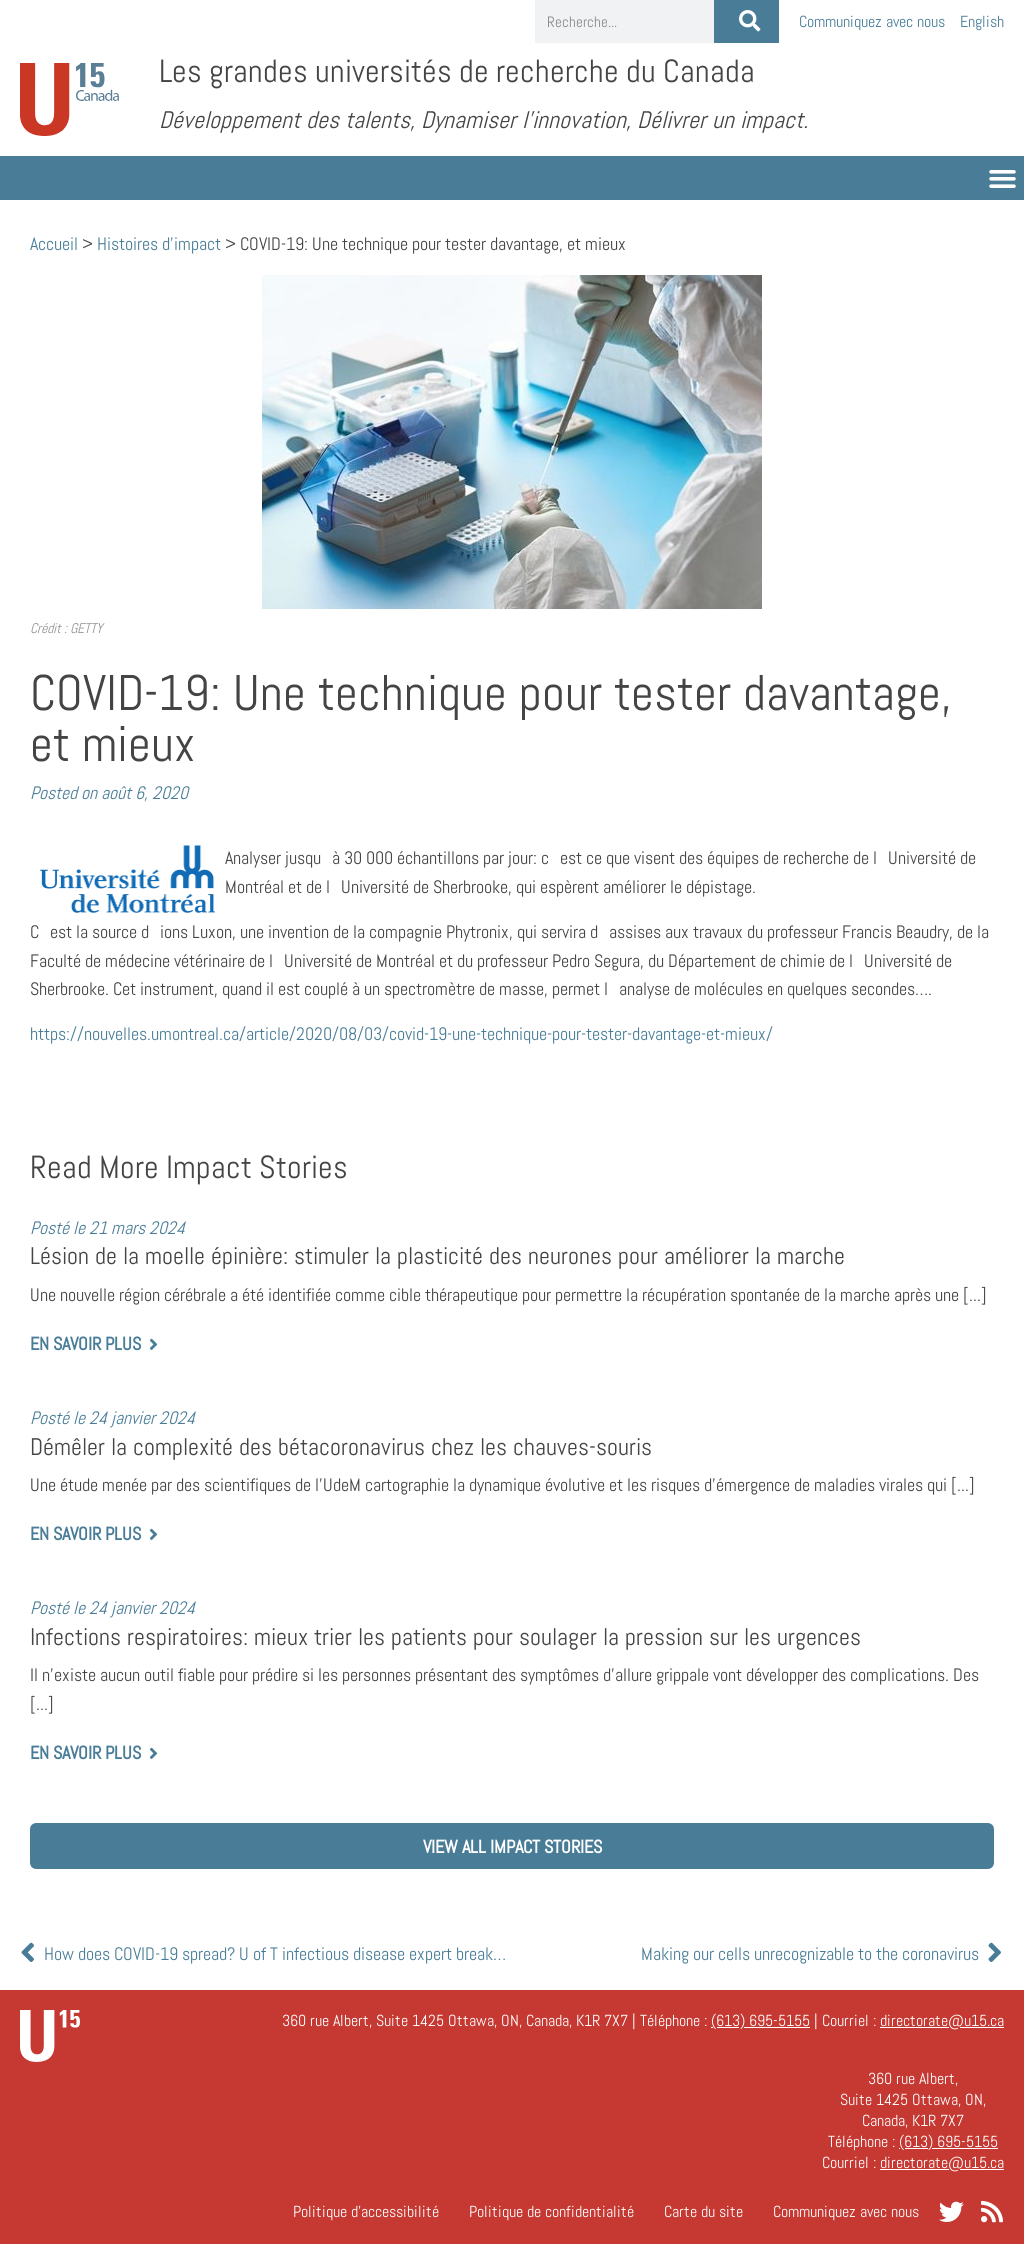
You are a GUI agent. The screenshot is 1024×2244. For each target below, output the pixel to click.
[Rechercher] (746, 21)
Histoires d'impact (159, 243)
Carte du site (703, 2211)
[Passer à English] (982, 21)
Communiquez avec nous (872, 21)
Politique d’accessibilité (366, 2211)
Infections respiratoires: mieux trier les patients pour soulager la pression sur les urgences (445, 1637)
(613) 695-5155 (760, 2020)
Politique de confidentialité (551, 2211)
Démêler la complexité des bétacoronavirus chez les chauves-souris (341, 1447)
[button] (1003, 178)
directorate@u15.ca (942, 2020)
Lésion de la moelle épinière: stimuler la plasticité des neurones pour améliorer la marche (437, 1256)
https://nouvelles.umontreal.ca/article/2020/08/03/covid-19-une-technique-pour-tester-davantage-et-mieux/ (401, 1033)
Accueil (54, 243)
